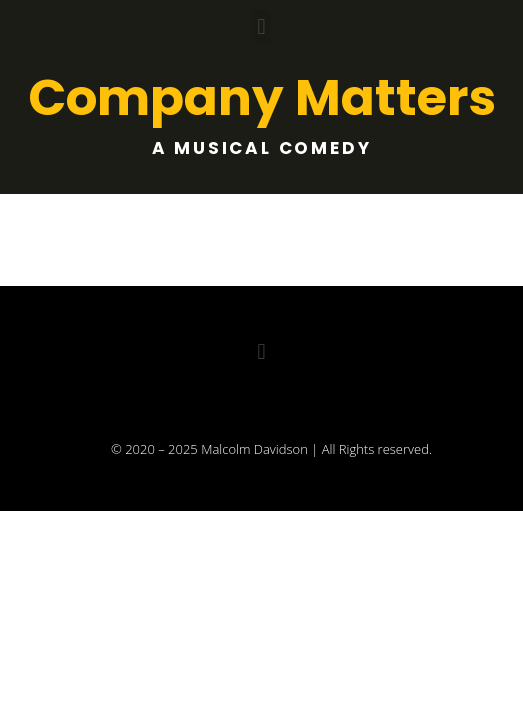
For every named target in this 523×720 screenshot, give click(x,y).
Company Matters (262, 98)
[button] (261, 26)
